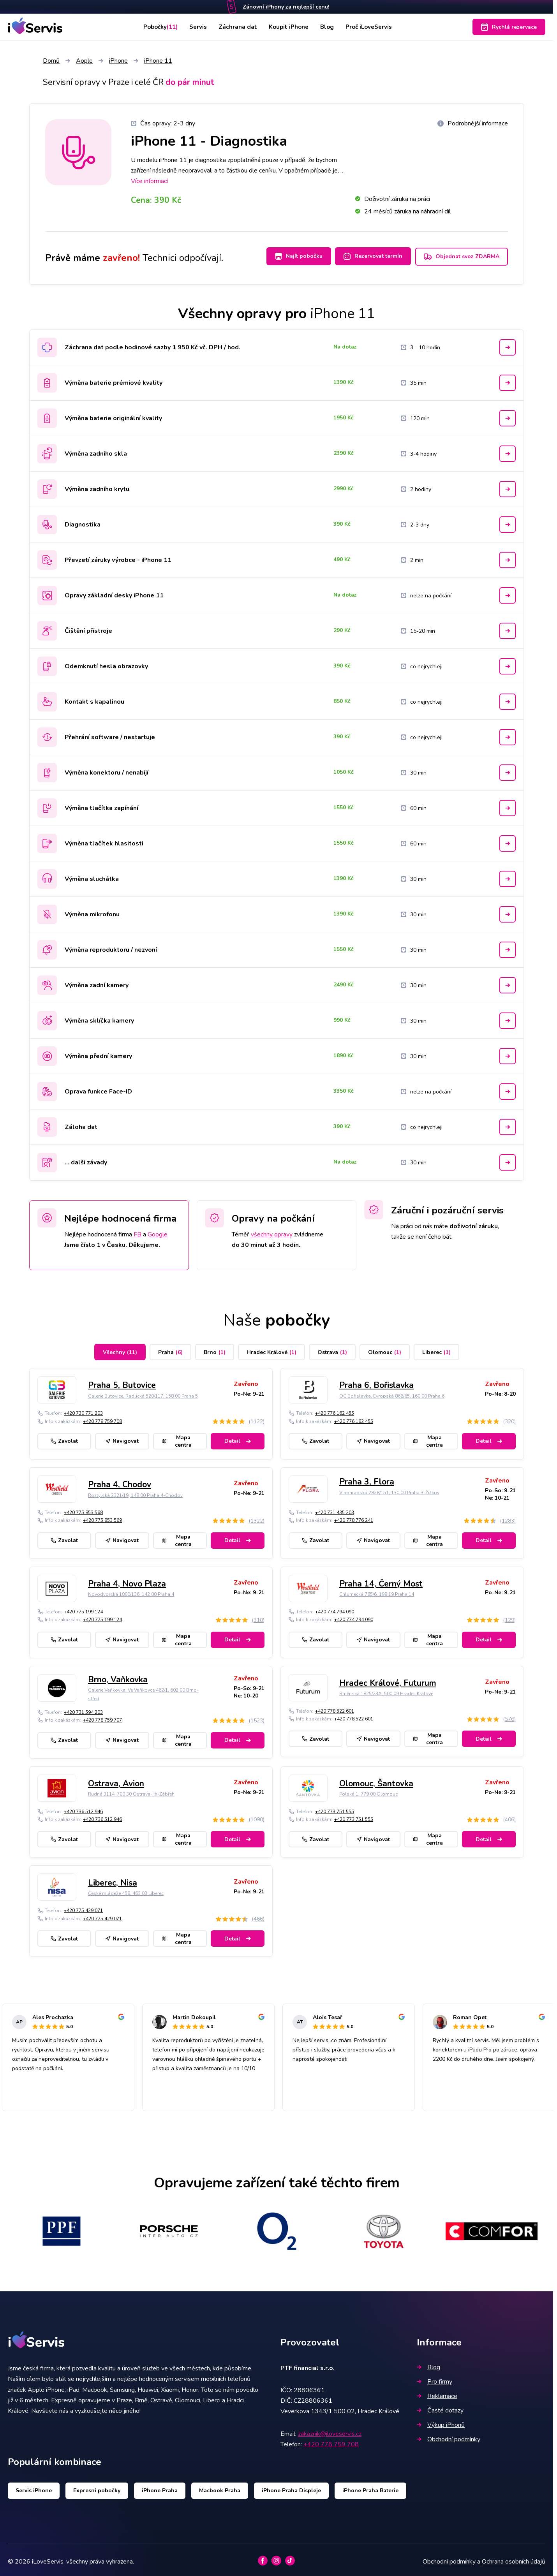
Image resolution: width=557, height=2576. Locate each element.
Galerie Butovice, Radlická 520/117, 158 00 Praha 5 (143, 1392)
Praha (170, 1348)
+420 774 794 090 (334, 1608)
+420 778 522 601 (334, 1707)
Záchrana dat (237, 27)
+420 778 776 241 (353, 1517)
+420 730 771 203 (83, 1410)
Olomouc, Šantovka (376, 1780)
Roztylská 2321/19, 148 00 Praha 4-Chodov (135, 1492)
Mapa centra (177, 1438)
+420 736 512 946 (83, 1808)
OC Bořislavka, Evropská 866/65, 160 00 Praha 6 (391, 1392)
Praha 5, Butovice (122, 1382)
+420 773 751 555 (334, 1808)
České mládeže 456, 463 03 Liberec (126, 1890)
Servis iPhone (34, 2487)
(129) (509, 1616)
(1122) (256, 1418)
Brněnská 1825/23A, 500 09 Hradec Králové (386, 1690)
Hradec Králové (271, 1348)
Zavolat (64, 1438)
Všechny (120, 1348)
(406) (509, 1816)
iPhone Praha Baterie (370, 2487)
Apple (84, 60)
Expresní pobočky (96, 2487)
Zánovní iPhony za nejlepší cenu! (286, 7)
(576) (509, 1716)
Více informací (149, 181)
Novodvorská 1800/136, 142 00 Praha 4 (131, 1591)
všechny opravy (272, 1231)
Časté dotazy (440, 2407)
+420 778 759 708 (102, 1418)
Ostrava (332, 1348)
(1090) (256, 1816)
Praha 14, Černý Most (381, 1580)
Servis (196, 27)
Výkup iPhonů (441, 2421)
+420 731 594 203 (83, 1709)
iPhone (118, 60)
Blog (329, 27)
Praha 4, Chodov (119, 1481)
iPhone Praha (160, 2487)
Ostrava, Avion (116, 1780)
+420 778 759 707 (102, 1717)
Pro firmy (434, 2378)
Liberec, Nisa (112, 1879)
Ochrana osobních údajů (513, 2558)
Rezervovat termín (369, 256)
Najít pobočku (291, 256)
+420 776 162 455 (334, 1410)
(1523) (256, 1717)
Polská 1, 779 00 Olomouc (368, 1791)
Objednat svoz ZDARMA (461, 256)
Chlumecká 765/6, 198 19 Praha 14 (376, 1591)
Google (157, 1231)
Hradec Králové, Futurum (387, 1679)
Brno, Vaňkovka (118, 1676)
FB (137, 1231)
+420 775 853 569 (102, 1517)
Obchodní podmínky (448, 2436)
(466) (258, 1915)
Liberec (436, 1348)
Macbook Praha (219, 2487)
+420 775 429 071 (83, 1907)
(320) (509, 1418)
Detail (237, 1438)
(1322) (256, 1517)
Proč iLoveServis (373, 27)
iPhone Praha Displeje (291, 2487)
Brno (215, 1348)
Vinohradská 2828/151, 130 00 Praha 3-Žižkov (389, 1489)
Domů (51, 60)
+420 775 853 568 (83, 1509)
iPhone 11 (158, 60)
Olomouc (384, 1348)
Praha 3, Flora (366, 1478)
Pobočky (156, 27)
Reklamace (437, 2392)
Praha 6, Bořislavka (376, 1382)
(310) (258, 1616)
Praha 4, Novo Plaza (127, 1580)
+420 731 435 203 (334, 1509)
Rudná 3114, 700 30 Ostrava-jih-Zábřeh (131, 1791)
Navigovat (122, 1438)
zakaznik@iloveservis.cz (329, 2430)
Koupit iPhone (289, 27)
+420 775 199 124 (83, 1608)
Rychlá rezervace (509, 27)
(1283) (508, 1517)
